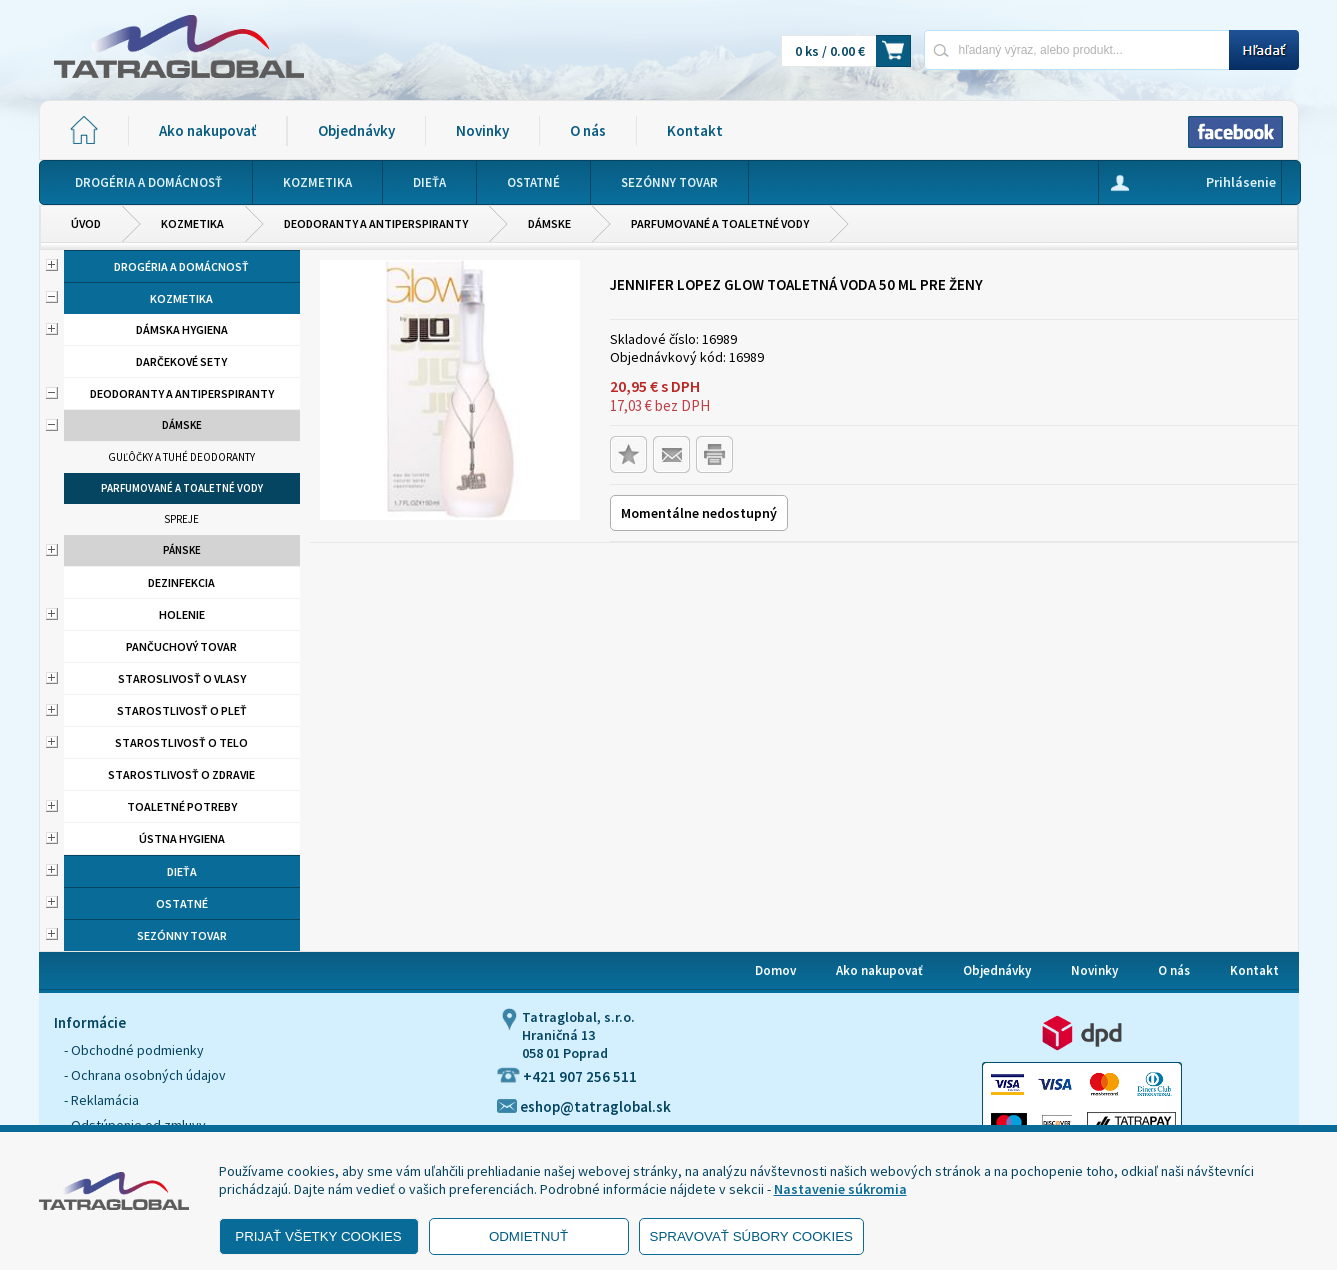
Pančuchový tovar (181, 646)
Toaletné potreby (182, 806)
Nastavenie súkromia (840, 1189)
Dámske (549, 223)
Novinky (482, 130)
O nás (588, 130)
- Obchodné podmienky (134, 1050)
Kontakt (695, 130)
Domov (775, 970)
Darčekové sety (181, 361)
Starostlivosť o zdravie (181, 774)
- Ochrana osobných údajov (145, 1075)
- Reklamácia (101, 1100)
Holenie (182, 614)
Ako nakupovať (207, 130)
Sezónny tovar (182, 935)
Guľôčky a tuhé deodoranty (181, 457)
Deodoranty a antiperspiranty (376, 223)
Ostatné (182, 903)
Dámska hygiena (182, 329)
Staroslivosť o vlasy (182, 678)
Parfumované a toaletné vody (720, 223)
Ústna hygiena (182, 838)
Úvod (86, 223)
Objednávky (356, 130)
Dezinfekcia (181, 582)
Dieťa (182, 871)
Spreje (181, 519)
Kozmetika (192, 223)
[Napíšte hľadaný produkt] (1076, 49)
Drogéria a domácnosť (181, 266)
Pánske (182, 550)
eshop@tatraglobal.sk (584, 1106)
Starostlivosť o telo (181, 742)
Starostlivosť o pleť (182, 710)
